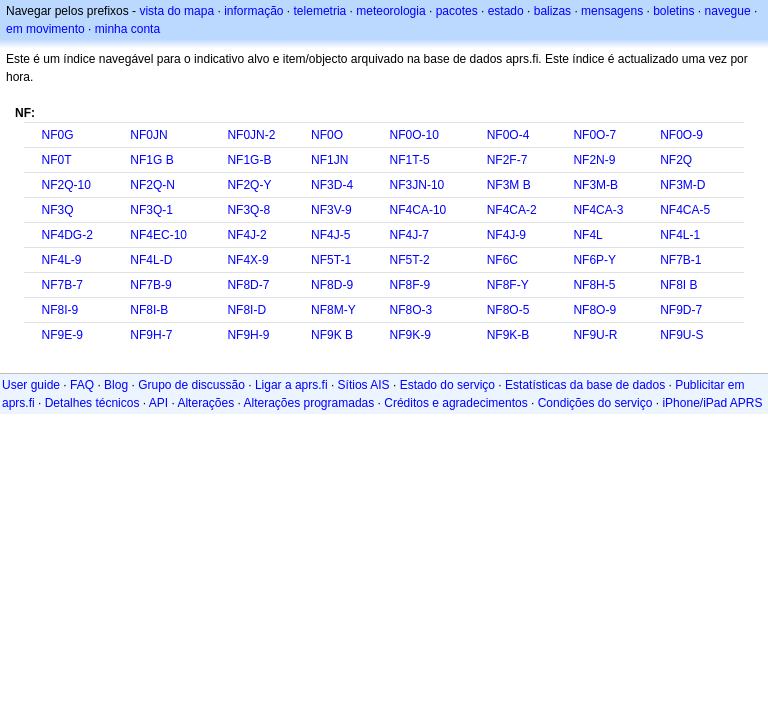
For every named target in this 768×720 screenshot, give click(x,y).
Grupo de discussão (191, 385)
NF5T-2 (410, 260)
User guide (31, 385)
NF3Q (57, 210)
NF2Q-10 (65, 185)
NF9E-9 (61, 335)
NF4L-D (151, 260)
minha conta (127, 29)
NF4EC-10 (158, 235)
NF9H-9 (248, 335)
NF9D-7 (681, 310)
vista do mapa (176, 11)
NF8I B (678, 285)
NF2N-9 (594, 160)
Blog (116, 385)
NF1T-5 (410, 160)
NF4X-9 (247, 260)
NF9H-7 (151, 335)
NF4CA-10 (418, 210)
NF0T (56, 160)
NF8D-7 (248, 285)
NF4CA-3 (598, 210)
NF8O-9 (594, 310)
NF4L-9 (61, 260)
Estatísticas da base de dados (585, 385)
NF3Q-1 (151, 210)
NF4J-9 (506, 235)
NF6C (502, 260)
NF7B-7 (61, 285)
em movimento (45, 29)
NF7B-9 (150, 285)
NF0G (57, 135)
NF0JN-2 (251, 135)
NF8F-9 (410, 285)
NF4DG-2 (66, 235)
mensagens (612, 11)
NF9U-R (595, 335)
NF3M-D (682, 185)
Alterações (205, 403)
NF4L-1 (680, 235)
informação (253, 11)
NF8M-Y (333, 310)
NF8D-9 (332, 285)
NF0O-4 (508, 135)
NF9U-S (681, 335)
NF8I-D (246, 310)
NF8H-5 (594, 285)
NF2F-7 (507, 160)
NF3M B (509, 185)
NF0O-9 (681, 135)
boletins (673, 11)
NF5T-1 (331, 260)
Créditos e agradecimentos (455, 403)
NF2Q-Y (249, 185)
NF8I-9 (59, 310)
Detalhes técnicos (92, 403)
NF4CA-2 (512, 210)
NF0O (327, 135)
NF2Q (676, 160)
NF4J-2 (246, 235)
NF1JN (329, 160)
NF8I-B (149, 310)
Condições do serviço (595, 403)
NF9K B (332, 335)
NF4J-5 (330, 235)
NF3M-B (595, 185)
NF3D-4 (332, 185)
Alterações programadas (309, 403)
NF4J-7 (409, 235)
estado (506, 11)
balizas (552, 11)
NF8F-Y (508, 285)
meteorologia (390, 11)
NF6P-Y (594, 260)
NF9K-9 (410, 335)
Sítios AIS (364, 385)
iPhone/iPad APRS (712, 403)
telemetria (320, 11)
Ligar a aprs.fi (291, 385)
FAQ (82, 385)
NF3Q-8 (248, 210)
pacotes (457, 11)
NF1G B (151, 160)
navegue (728, 11)
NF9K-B (508, 335)
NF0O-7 (594, 135)
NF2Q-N (152, 185)
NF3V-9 (331, 210)
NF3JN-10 (417, 185)
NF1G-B (249, 160)
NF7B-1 (680, 260)
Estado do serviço (447, 385)
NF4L (587, 235)
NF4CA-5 (685, 210)
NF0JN (148, 135)
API (158, 403)
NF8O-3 (411, 310)
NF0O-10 (414, 135)
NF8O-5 (508, 310)
